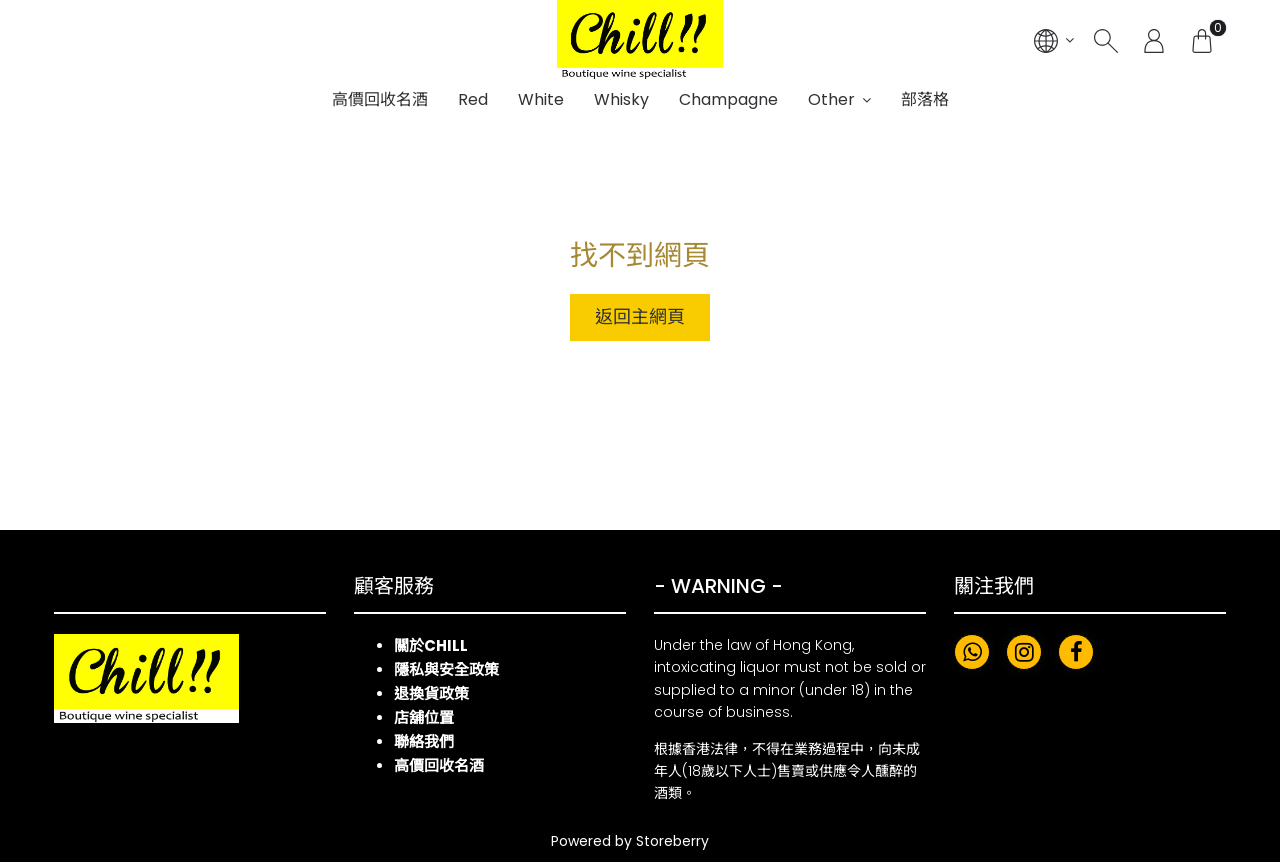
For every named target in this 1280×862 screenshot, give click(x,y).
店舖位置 (424, 717)
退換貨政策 (431, 693)
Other (831, 99)
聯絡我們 (424, 741)
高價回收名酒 (380, 99)
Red (473, 99)
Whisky (621, 99)
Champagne (728, 99)
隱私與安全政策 (446, 669)
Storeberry (672, 841)
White (541, 99)
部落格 (925, 99)
